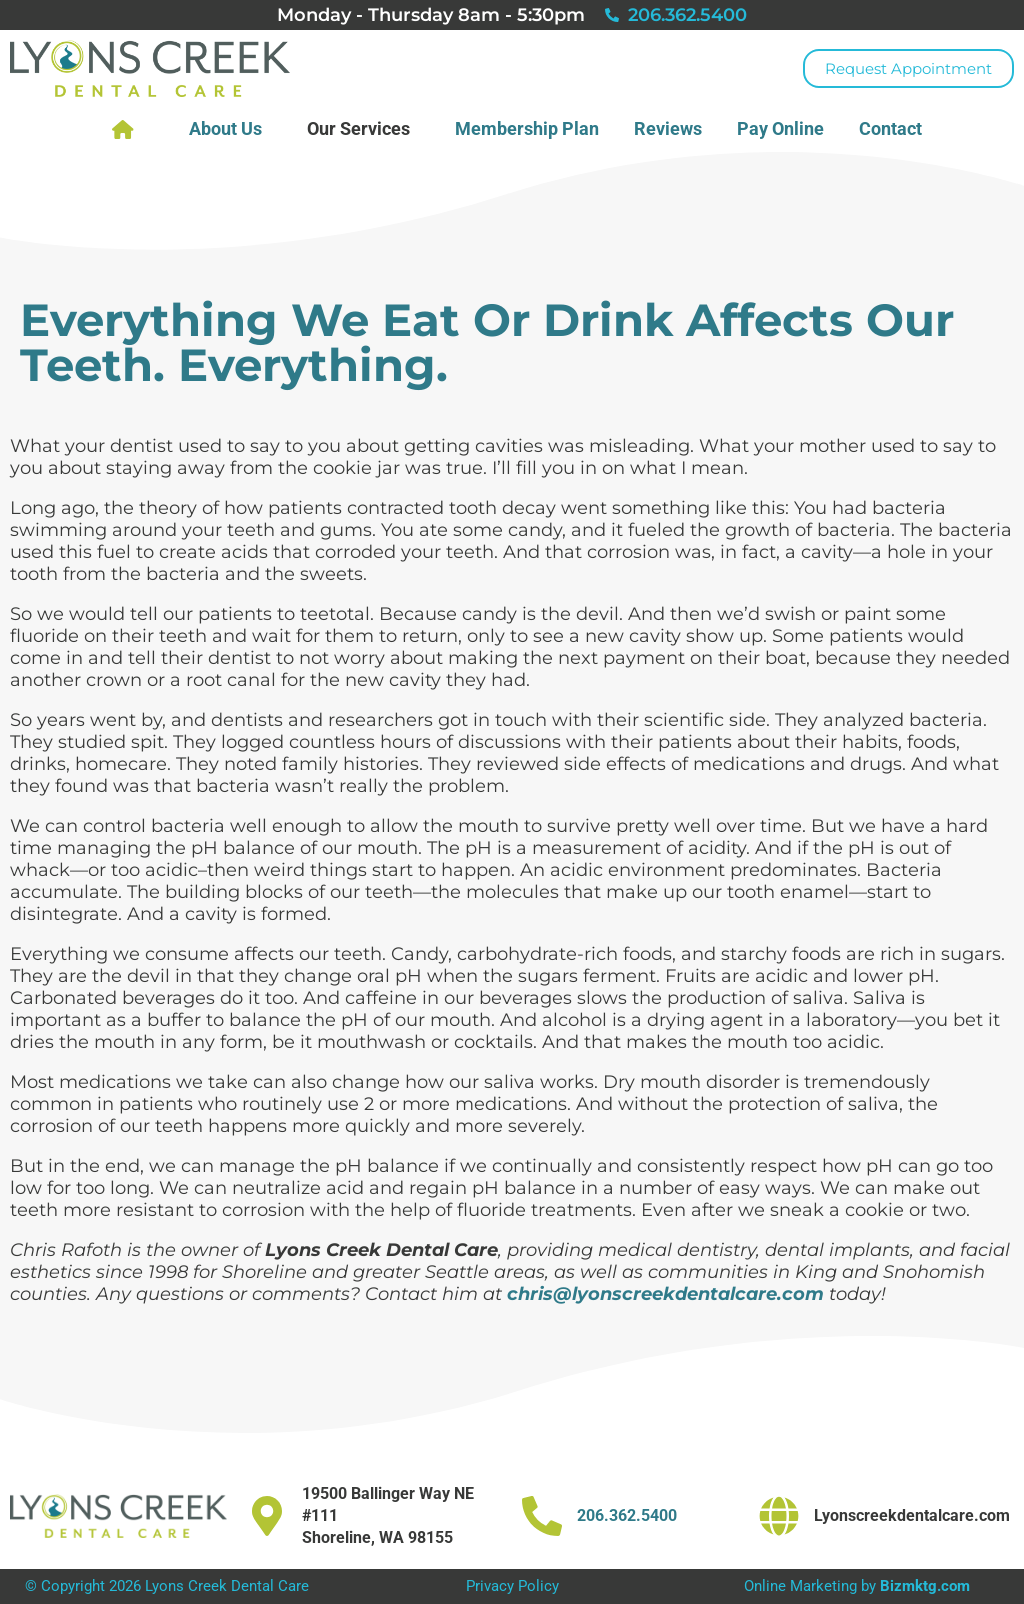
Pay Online (780, 128)
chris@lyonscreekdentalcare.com (665, 1294)
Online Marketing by (857, 1586)
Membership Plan (527, 128)
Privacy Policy (512, 1586)
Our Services (363, 128)
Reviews (668, 128)
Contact (895, 128)
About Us (230, 128)
